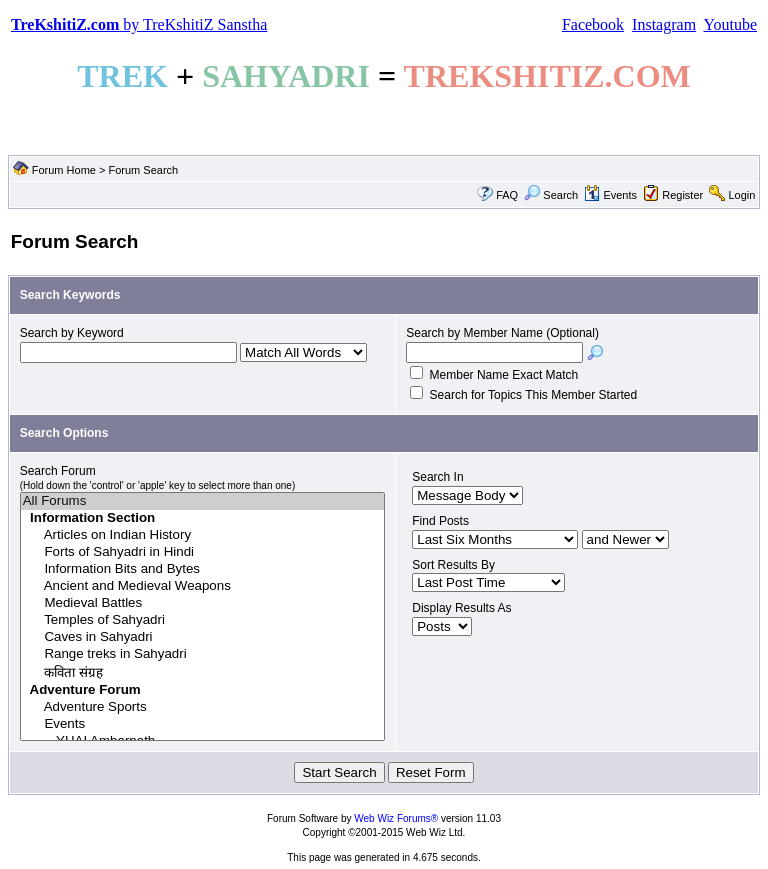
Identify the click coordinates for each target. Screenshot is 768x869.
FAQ (507, 195)
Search (551, 195)
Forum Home (64, 170)
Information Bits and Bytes (203, 569)
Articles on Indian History (203, 535)
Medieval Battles (203, 603)
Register (682, 195)
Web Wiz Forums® (396, 818)
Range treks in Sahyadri (203, 654)
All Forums (203, 501)
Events (610, 195)
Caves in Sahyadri (203, 637)
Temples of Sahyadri (203, 620)
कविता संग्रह (203, 672)
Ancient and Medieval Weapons (203, 586)
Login (741, 195)
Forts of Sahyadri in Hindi (203, 552)
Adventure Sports (203, 707)
